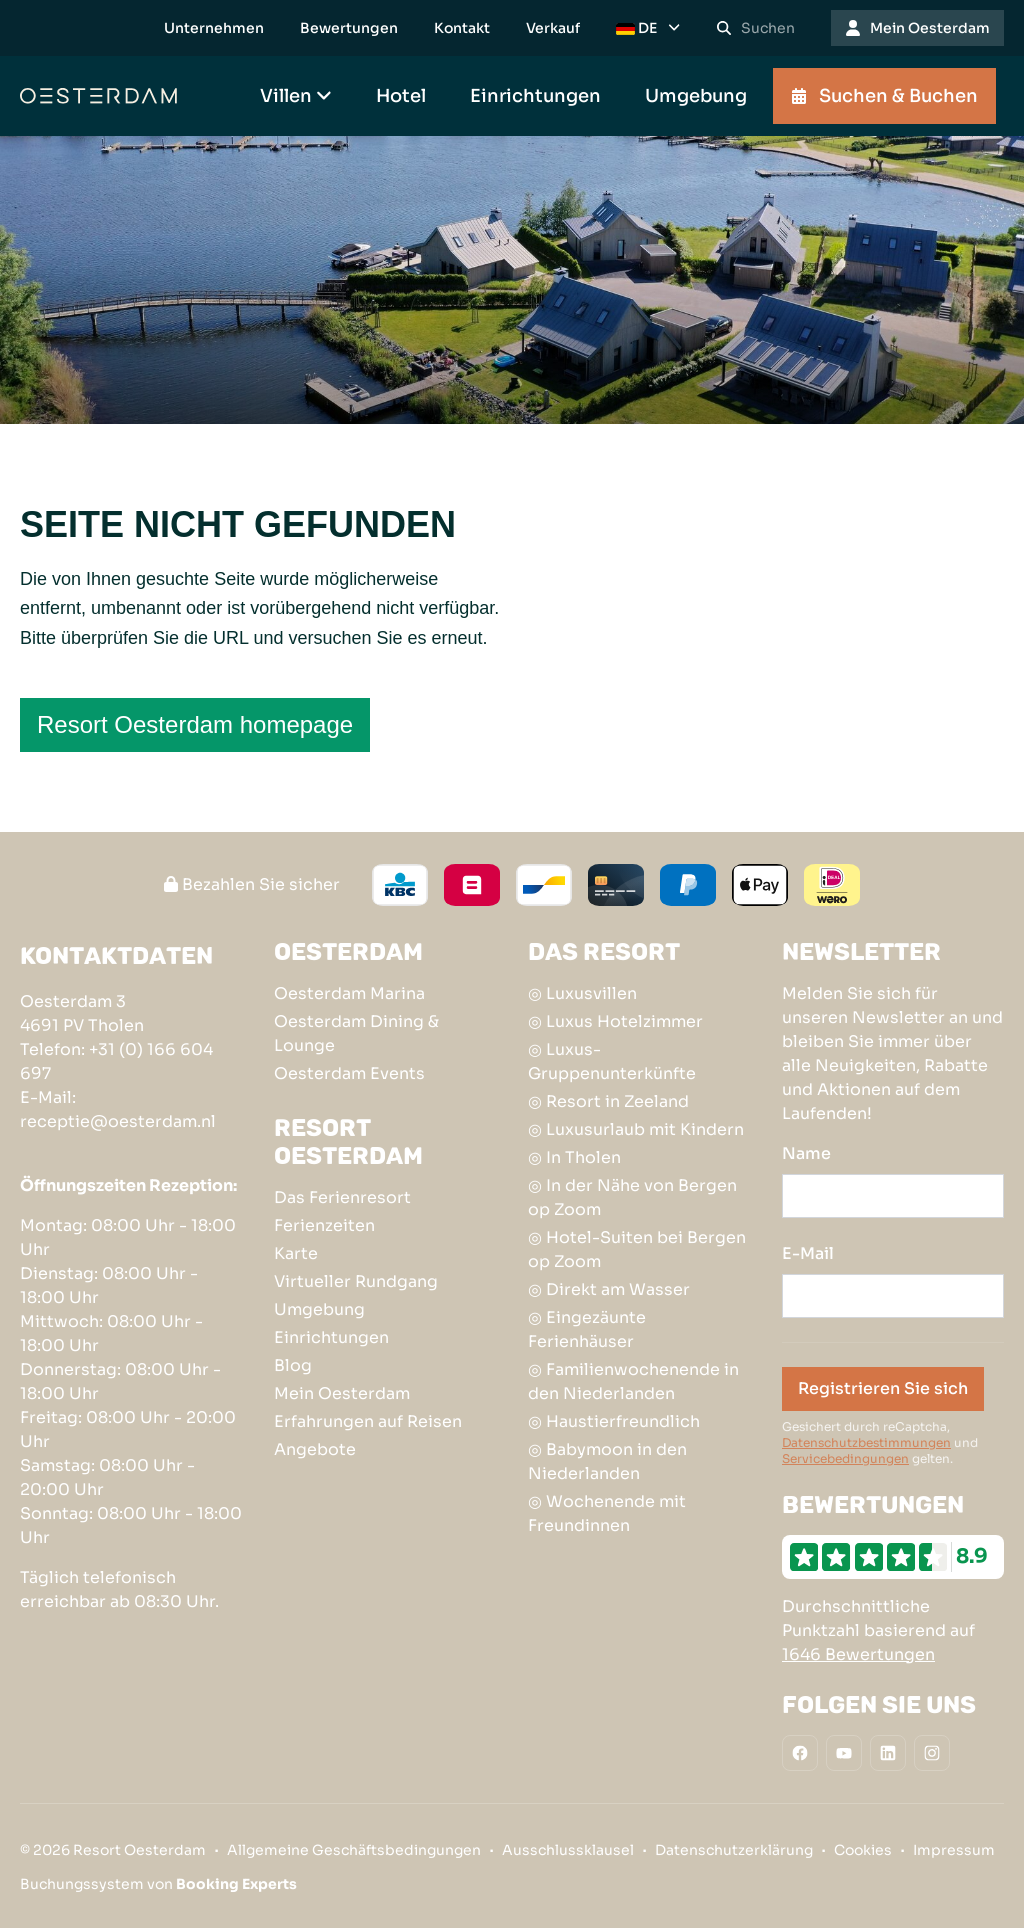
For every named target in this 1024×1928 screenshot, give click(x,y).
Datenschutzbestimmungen (866, 1442)
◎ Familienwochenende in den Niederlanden (633, 1381)
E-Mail (808, 1253)
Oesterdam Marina (349, 993)
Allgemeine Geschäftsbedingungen (354, 1850)
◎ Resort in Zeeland (608, 1101)
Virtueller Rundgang (356, 1281)
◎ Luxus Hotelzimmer (615, 1021)
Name (806, 1153)
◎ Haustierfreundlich (614, 1421)
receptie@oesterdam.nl (118, 1121)
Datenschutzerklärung (734, 1850)
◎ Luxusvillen (582, 993)
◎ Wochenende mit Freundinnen (607, 1513)
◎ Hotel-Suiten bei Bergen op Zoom (637, 1249)
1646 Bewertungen (858, 1654)
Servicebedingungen (845, 1458)
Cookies (863, 1850)
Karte (296, 1253)
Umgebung (319, 1309)
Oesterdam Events (349, 1073)
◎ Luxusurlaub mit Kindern (636, 1129)
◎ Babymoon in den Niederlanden (607, 1461)
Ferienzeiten (324, 1225)
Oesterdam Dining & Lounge (356, 1033)
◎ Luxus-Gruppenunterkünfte (612, 1061)
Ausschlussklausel (568, 1850)
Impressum (954, 1850)
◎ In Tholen (574, 1157)
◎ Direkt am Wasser (609, 1289)
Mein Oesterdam (342, 1393)
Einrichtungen (331, 1337)
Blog (293, 1365)
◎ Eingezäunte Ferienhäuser (587, 1329)
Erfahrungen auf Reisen (368, 1421)
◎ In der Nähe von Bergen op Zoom (632, 1197)
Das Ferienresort (342, 1197)
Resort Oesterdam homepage (195, 724)
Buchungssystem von (158, 1884)
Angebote (315, 1449)
